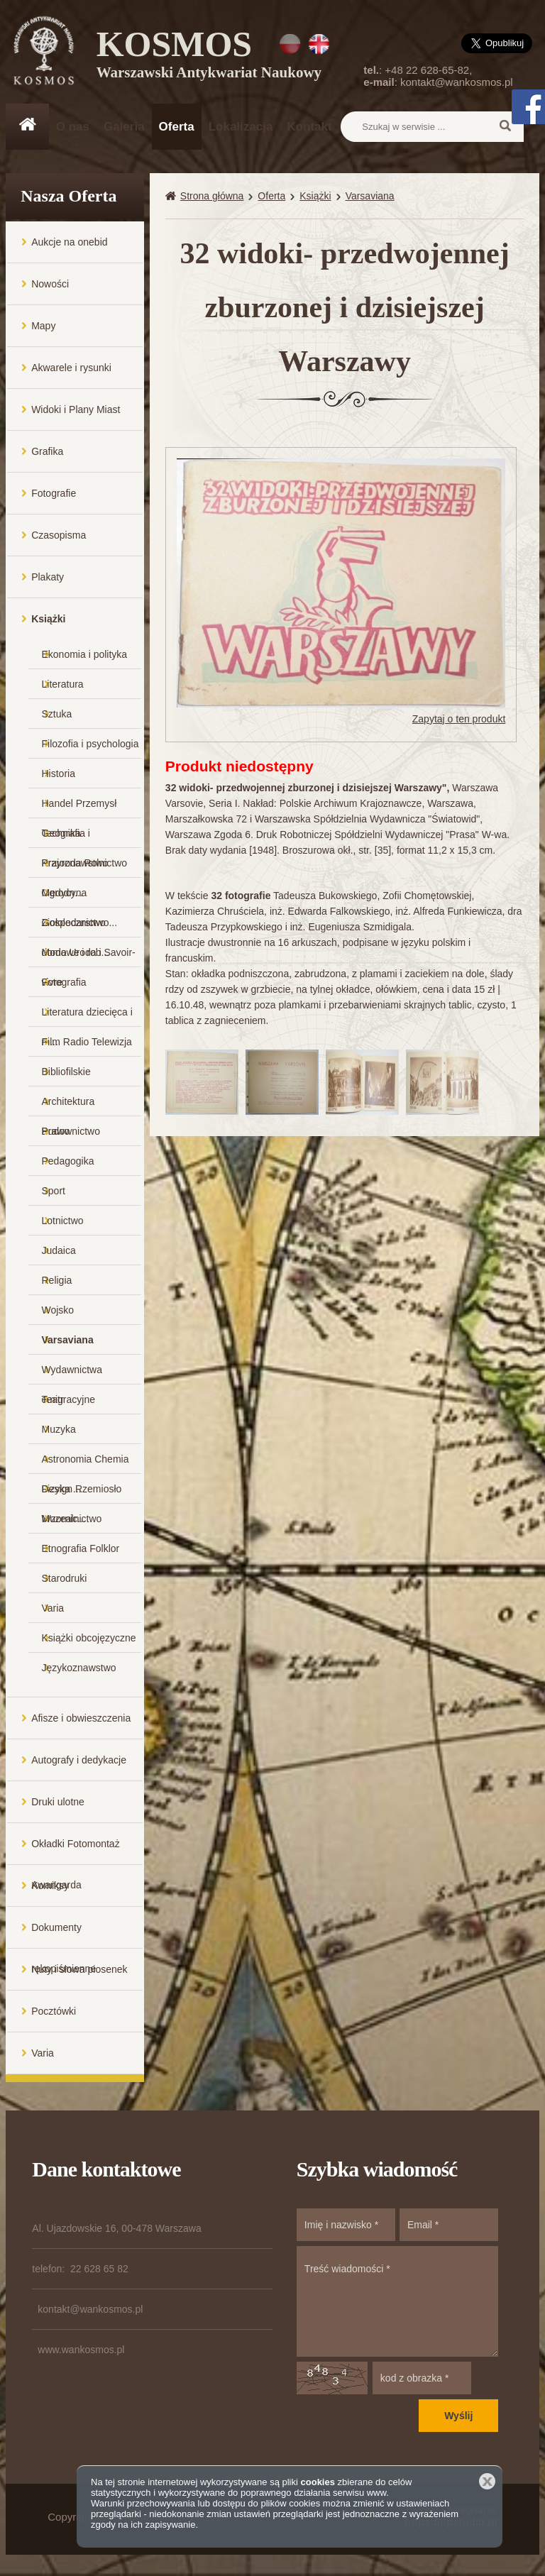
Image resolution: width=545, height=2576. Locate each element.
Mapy (43, 325)
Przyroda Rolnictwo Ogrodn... (85, 867)
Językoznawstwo (79, 1667)
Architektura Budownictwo (71, 1106)
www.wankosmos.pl (81, 2349)
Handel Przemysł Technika (79, 808)
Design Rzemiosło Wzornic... (82, 1493)
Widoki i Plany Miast (75, 409)
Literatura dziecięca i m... (87, 1016)
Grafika (47, 451)
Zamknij (487, 2481)
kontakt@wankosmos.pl (456, 82)
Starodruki (64, 1578)
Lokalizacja (241, 126)
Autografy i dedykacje (78, 1760)
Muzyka (59, 1429)
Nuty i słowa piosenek (79, 1969)
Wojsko (58, 1310)
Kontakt (309, 126)
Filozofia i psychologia (90, 743)
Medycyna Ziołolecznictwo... (80, 897)
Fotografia (64, 982)
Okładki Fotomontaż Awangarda (75, 1851)
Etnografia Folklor (81, 1548)
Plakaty (47, 577)
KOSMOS (209, 56)
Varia (53, 1608)
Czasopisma (58, 535)
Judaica (59, 1250)
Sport (53, 1190)
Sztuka (57, 714)
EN (319, 44)
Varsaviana (68, 1339)
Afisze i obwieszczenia (81, 1718)
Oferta (176, 126)
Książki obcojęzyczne (89, 1638)
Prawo (56, 1131)
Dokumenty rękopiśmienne (63, 1935)
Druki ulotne (57, 1801)
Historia (58, 773)
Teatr (53, 1399)
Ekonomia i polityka (85, 654)
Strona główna (212, 196)
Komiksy (50, 1885)
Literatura (63, 684)
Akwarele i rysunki (71, 367)
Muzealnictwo (72, 1518)
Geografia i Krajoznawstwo (75, 837)
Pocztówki (53, 2011)
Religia (57, 1280)
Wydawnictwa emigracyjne (72, 1374)
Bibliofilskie (66, 1071)
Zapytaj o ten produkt (459, 719)
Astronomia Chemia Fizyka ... (85, 1463)
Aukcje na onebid (69, 242)
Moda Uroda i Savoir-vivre (89, 957)
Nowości (50, 284)
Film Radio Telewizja (87, 1041)
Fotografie (53, 493)
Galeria (124, 126)
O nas (72, 126)
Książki (48, 618)
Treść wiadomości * (397, 2301)
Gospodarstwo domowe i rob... (76, 927)
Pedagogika (68, 1161)
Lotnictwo (63, 1220)
